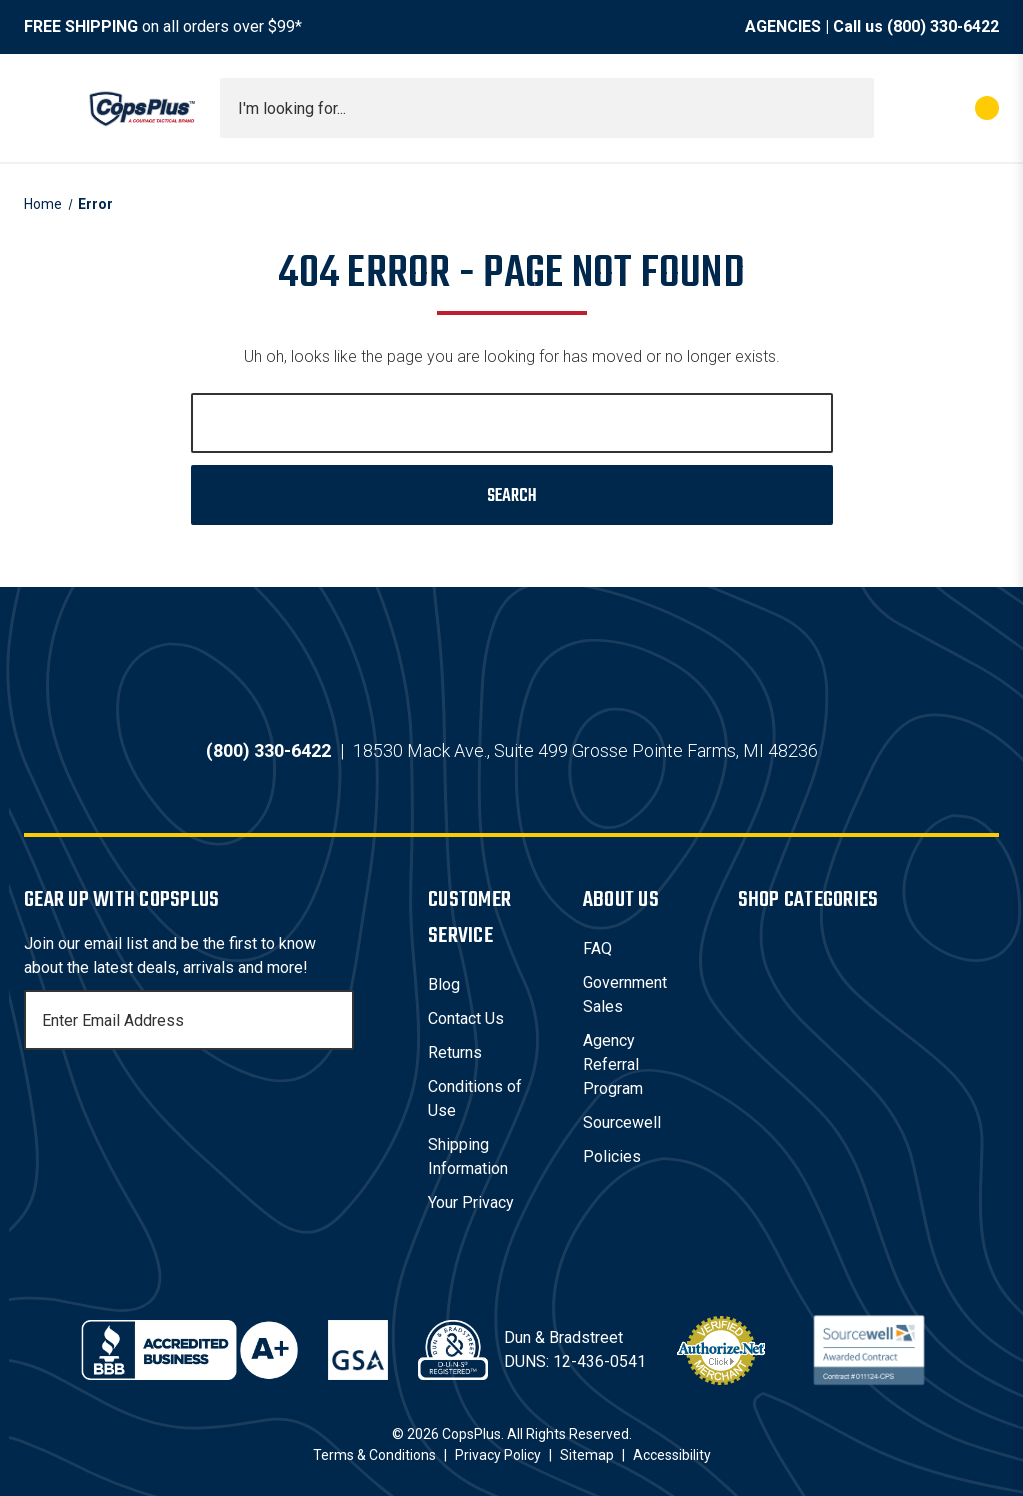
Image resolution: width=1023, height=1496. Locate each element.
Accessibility (672, 1455)
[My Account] (898, 108)
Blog (444, 984)
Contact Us (466, 1018)
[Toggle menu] (42, 108)
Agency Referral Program (613, 1064)
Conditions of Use (475, 1098)
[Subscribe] (336, 1020)
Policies (612, 1156)
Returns (455, 1052)
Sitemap (587, 1455)
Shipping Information (468, 1156)
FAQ (597, 948)
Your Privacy (471, 1202)
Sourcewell (622, 1122)
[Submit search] (852, 108)
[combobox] (547, 108)
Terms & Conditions (374, 1455)
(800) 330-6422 (943, 26)
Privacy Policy (498, 1455)
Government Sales (625, 994)
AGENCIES (783, 26)
